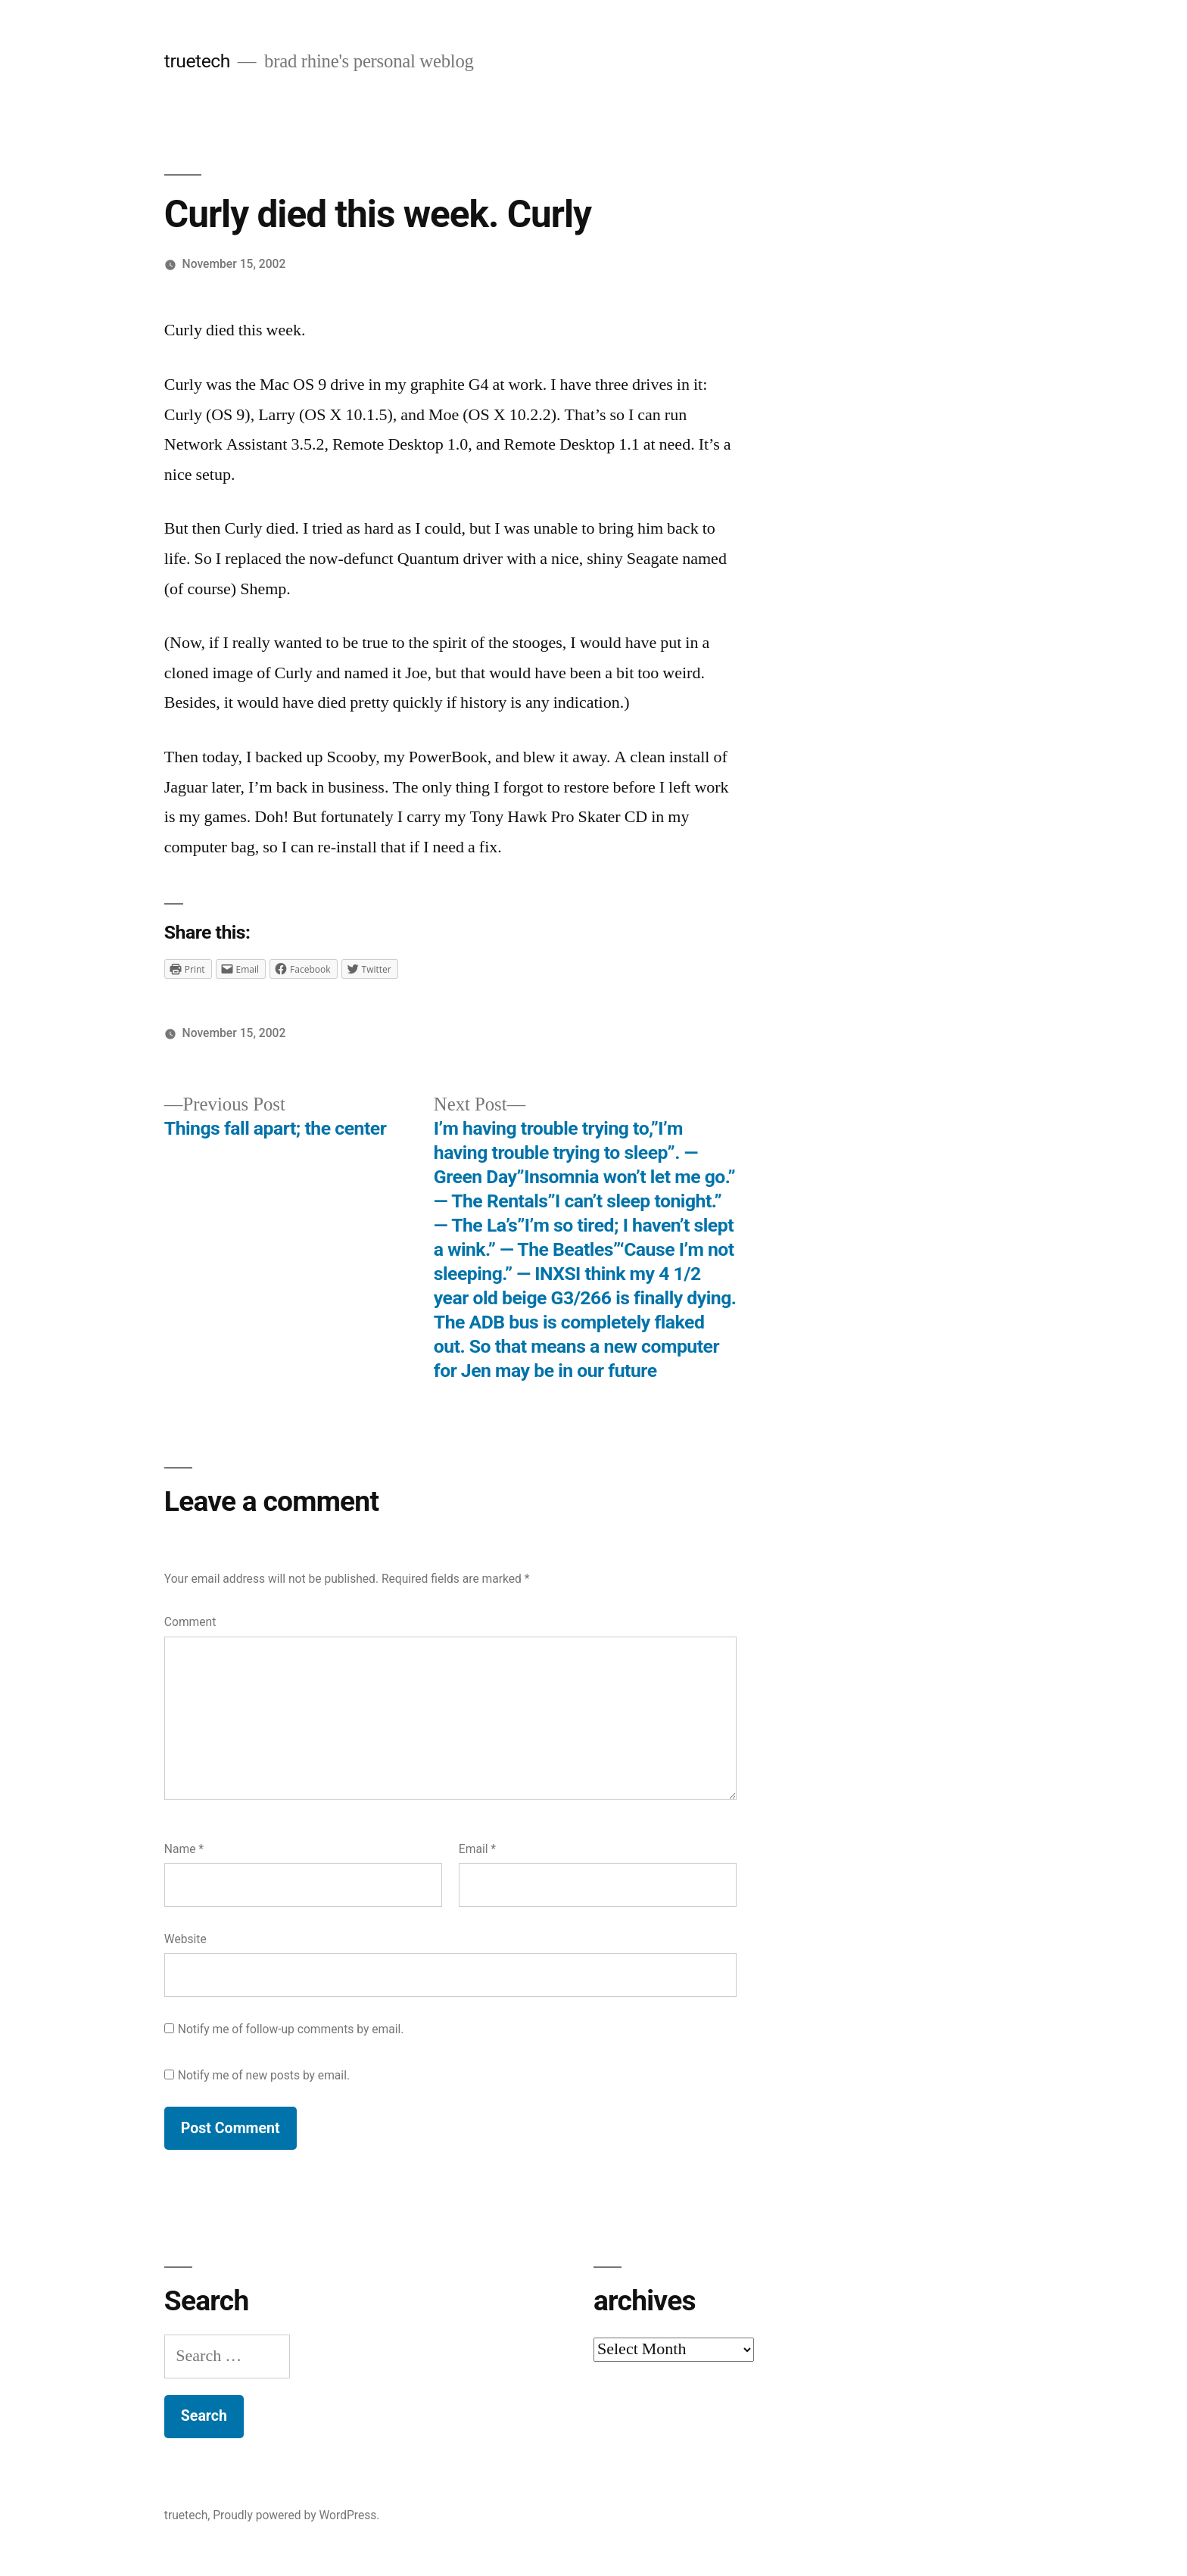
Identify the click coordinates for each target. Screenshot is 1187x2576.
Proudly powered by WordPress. (296, 2515)
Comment (190, 1622)
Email (477, 1849)
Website (185, 1939)
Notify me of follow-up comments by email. (291, 2029)
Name (184, 1849)
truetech (197, 61)
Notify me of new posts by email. (264, 2075)
